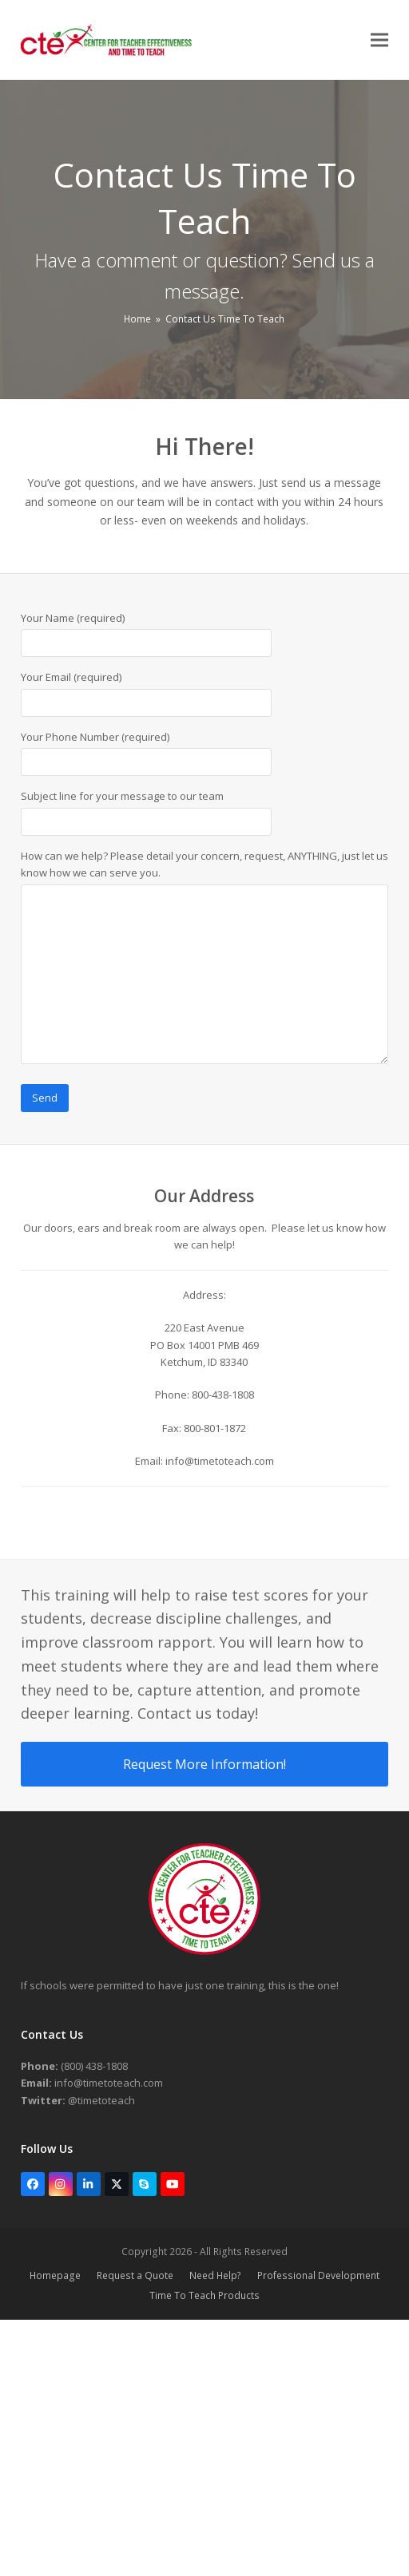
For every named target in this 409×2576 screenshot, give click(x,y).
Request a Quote (135, 2275)
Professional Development (318, 2275)
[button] (379, 39)
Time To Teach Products (204, 2295)
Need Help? (215, 2275)
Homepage (55, 2275)
